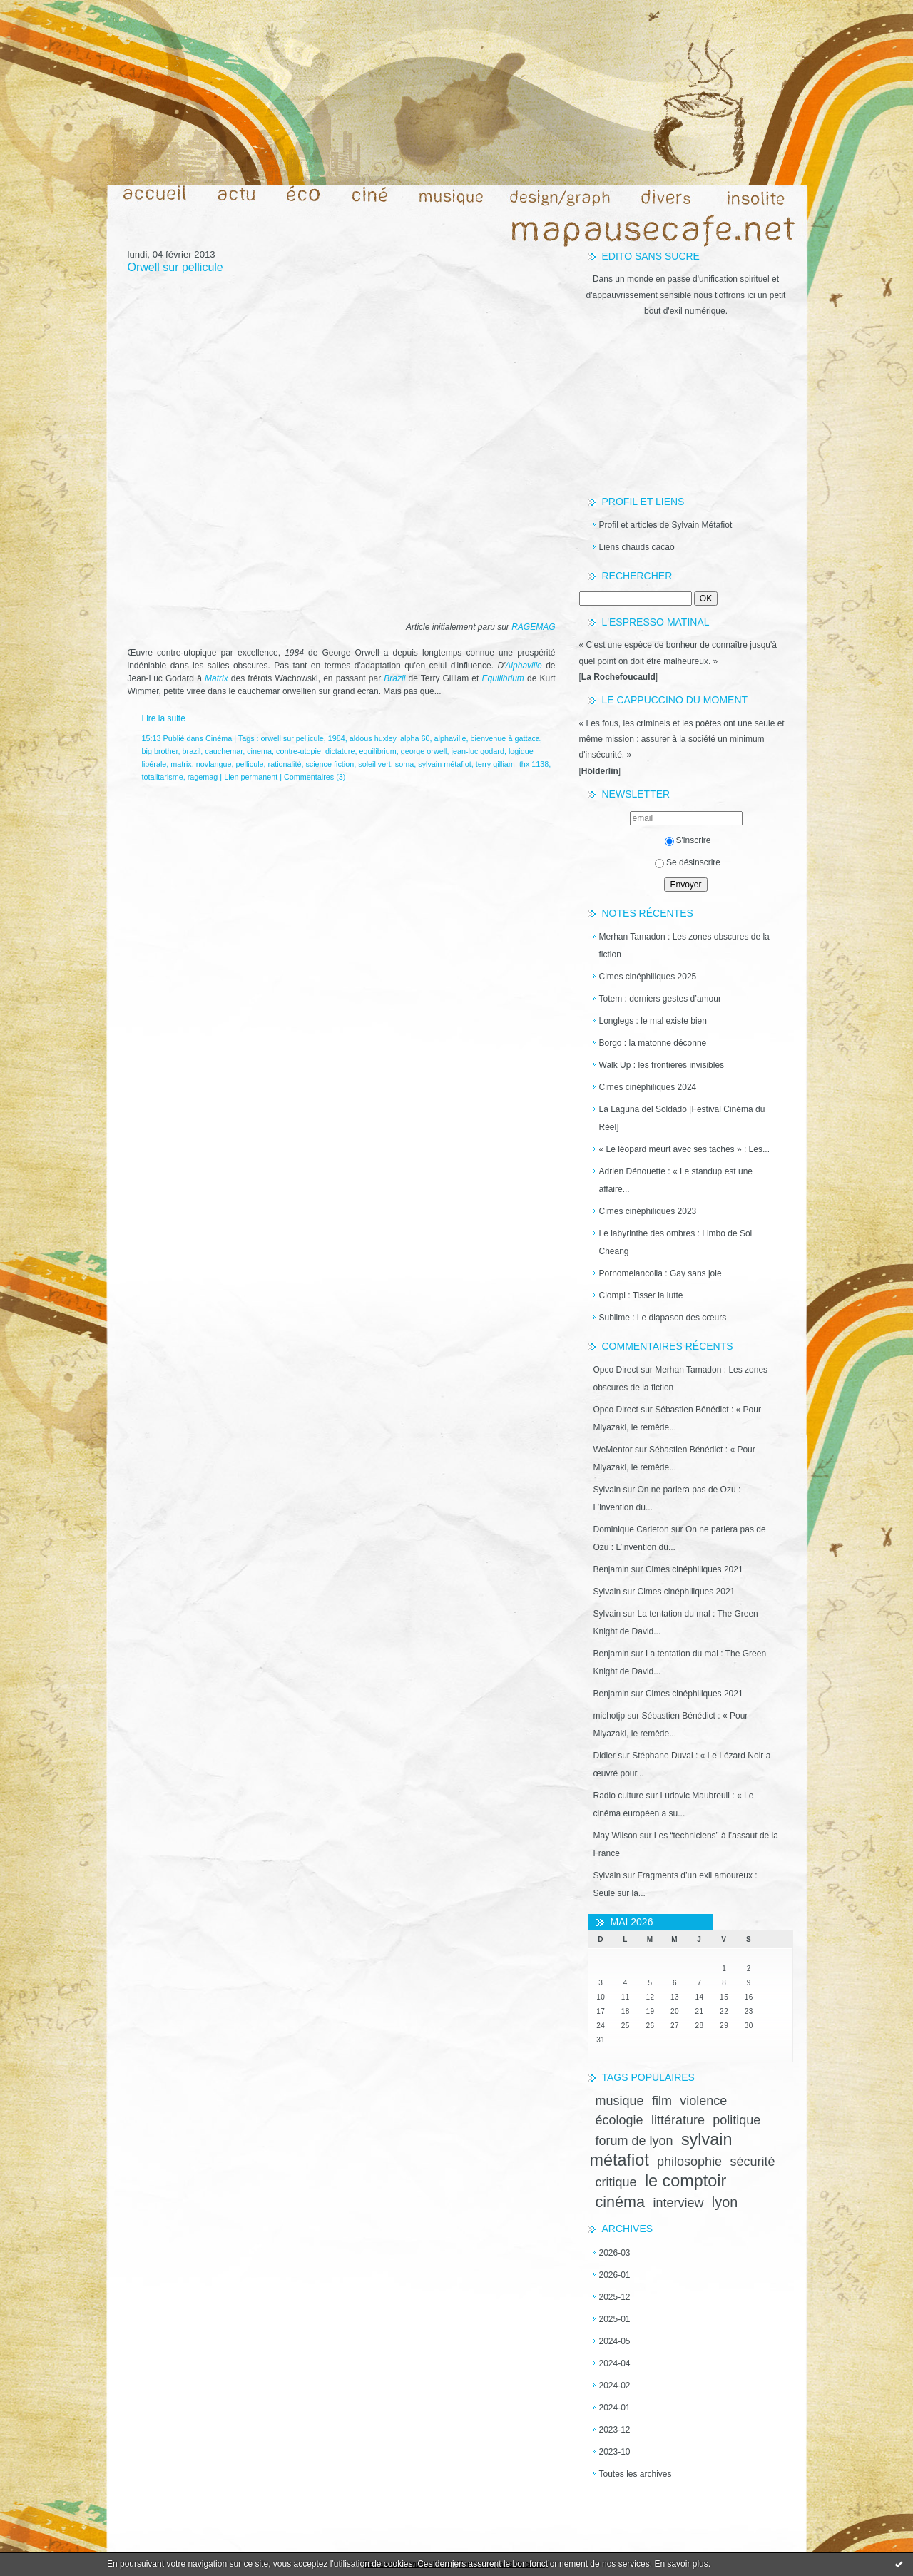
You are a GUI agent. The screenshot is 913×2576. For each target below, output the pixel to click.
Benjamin (611, 1569)
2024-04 (615, 2363)
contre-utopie (298, 751)
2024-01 (615, 2408)
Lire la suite (163, 718)
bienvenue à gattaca (505, 738)
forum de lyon (634, 2141)
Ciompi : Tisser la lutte (641, 1295)
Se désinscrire (687, 862)
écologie (619, 2120)
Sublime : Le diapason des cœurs (663, 1318)
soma (404, 764)
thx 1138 (534, 764)
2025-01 (615, 2319)
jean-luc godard (477, 751)
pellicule (250, 764)
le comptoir (685, 2181)
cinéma (621, 2202)
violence (703, 2101)
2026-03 (615, 2253)
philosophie (689, 2161)
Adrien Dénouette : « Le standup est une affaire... (676, 1180)
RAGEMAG (533, 627)
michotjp (609, 1716)
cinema (259, 751)
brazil (192, 751)
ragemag (203, 777)
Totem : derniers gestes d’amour (660, 999)
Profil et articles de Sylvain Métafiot (666, 525)
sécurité (752, 2161)
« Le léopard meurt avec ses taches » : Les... (684, 1149)
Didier (604, 1756)
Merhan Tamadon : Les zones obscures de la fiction (684, 945)
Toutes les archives (635, 2474)
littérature (678, 2120)
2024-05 (615, 2341)
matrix (180, 764)
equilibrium (377, 751)
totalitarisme (162, 777)
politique (736, 2120)
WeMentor (613, 1450)
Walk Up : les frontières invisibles (662, 1065)
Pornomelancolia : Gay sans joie (660, 1273)
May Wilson (615, 1836)
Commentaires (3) (314, 777)
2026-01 (615, 2275)
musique (620, 2101)
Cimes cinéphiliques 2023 (648, 1211)
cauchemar (224, 751)
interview (678, 2203)
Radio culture (618, 1796)
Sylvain (607, 1490)
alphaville (450, 738)
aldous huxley (373, 738)
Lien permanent (250, 777)
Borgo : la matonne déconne (653, 1043)
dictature (340, 751)
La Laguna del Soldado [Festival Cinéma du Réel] (682, 1118)
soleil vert (374, 764)
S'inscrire (688, 840)
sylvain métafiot (444, 764)
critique (616, 2182)
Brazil (394, 678)
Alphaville (525, 666)
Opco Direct (615, 1370)
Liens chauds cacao (637, 547)
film (662, 2101)
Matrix (216, 678)
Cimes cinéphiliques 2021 (694, 1569)
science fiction (329, 764)
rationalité (285, 764)
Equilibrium (503, 678)
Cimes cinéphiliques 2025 (648, 977)
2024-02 (615, 2386)
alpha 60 (414, 738)
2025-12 (615, 2297)
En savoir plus (681, 2564)
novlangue (214, 764)
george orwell (424, 751)
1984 (336, 738)
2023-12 (615, 2430)
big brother (160, 751)
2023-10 (615, 2452)
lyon (725, 2202)
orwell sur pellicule (292, 738)
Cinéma (218, 738)
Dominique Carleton (631, 1529)
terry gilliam (495, 764)
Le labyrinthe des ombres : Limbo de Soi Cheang (676, 1242)
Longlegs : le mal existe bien (653, 1021)
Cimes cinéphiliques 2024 (648, 1087)
